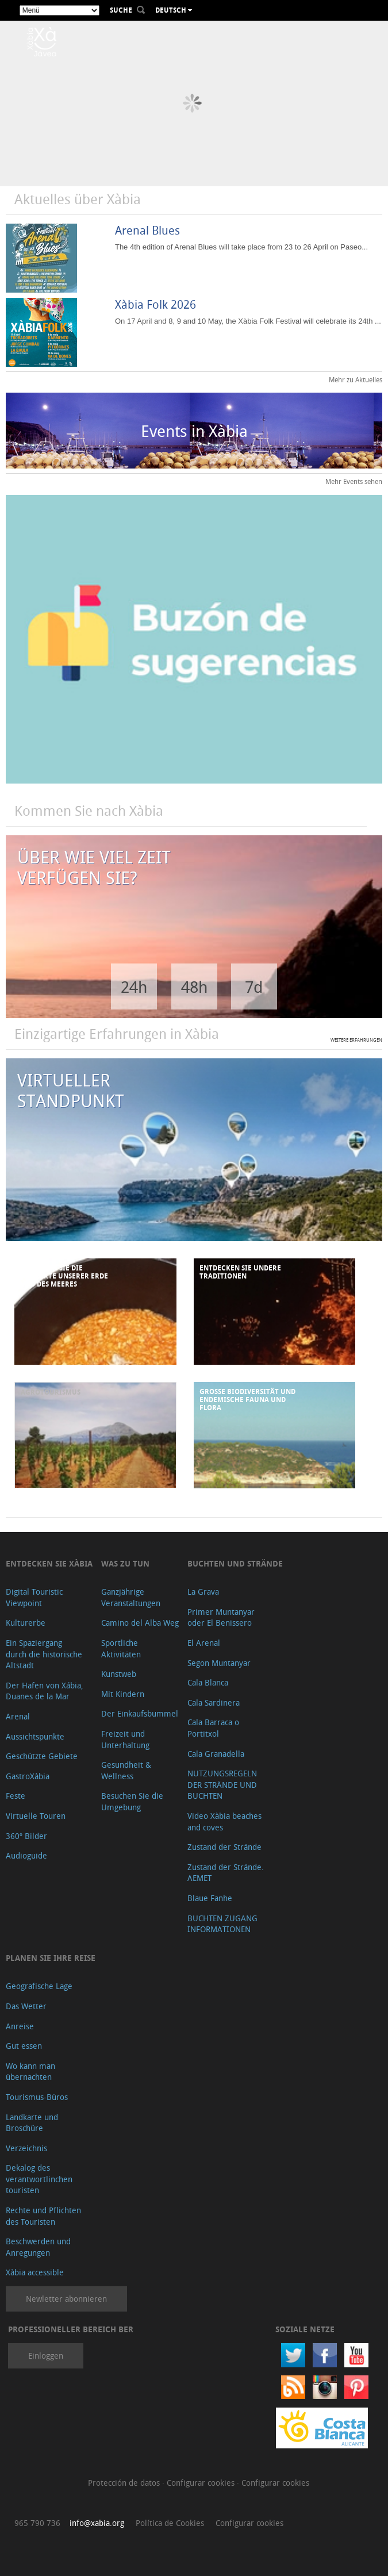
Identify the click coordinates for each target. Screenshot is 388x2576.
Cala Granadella (215, 1753)
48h (194, 986)
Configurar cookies (202, 2482)
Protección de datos (125, 2482)
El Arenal (203, 1642)
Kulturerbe (25, 1622)
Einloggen (45, 2355)
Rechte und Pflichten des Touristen (43, 2216)
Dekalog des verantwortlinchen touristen (39, 2178)
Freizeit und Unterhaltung (125, 1739)
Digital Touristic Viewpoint (34, 1597)
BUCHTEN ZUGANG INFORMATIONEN (222, 1924)
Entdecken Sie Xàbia (49, 1563)
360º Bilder (26, 1835)
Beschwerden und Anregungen (38, 2247)
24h (134, 986)
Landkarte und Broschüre (32, 2123)
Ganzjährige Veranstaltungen (130, 1597)
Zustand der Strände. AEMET (225, 1872)
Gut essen (24, 2045)
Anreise (20, 2026)
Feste (15, 1795)
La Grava (203, 1591)
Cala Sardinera (213, 1702)
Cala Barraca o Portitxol (213, 1728)
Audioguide (26, 1855)
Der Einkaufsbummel (139, 1713)
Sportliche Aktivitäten (121, 1648)
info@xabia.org (97, 2522)
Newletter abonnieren (66, 2298)
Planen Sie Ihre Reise (50, 1957)
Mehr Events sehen (353, 481)
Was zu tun (125, 1563)
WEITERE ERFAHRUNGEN (356, 1040)
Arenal (18, 1716)
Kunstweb (118, 1673)
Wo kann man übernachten (30, 2071)
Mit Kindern (122, 1693)
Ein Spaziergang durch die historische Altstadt (44, 1654)
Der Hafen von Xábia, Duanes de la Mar (44, 1691)
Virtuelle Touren (36, 1815)
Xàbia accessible (35, 2272)
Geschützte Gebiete (42, 1755)
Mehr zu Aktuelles (355, 379)
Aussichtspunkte (35, 1736)
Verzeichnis (26, 2148)
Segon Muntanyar (219, 1662)
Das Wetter (26, 2006)
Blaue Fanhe (209, 1897)
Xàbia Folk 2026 (155, 304)
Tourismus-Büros (37, 2096)
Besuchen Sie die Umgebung (132, 1801)
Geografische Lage (39, 1985)
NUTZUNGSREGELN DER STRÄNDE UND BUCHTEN (222, 1784)
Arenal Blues (147, 230)
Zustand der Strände (224, 1846)
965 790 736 (37, 2522)
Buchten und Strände (235, 1563)
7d (254, 986)
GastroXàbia (27, 1776)
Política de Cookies (170, 2522)
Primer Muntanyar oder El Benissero (221, 1617)
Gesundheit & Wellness (126, 1770)
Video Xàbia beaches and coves (224, 1821)
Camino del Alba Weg (140, 1622)
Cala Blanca (207, 1682)
